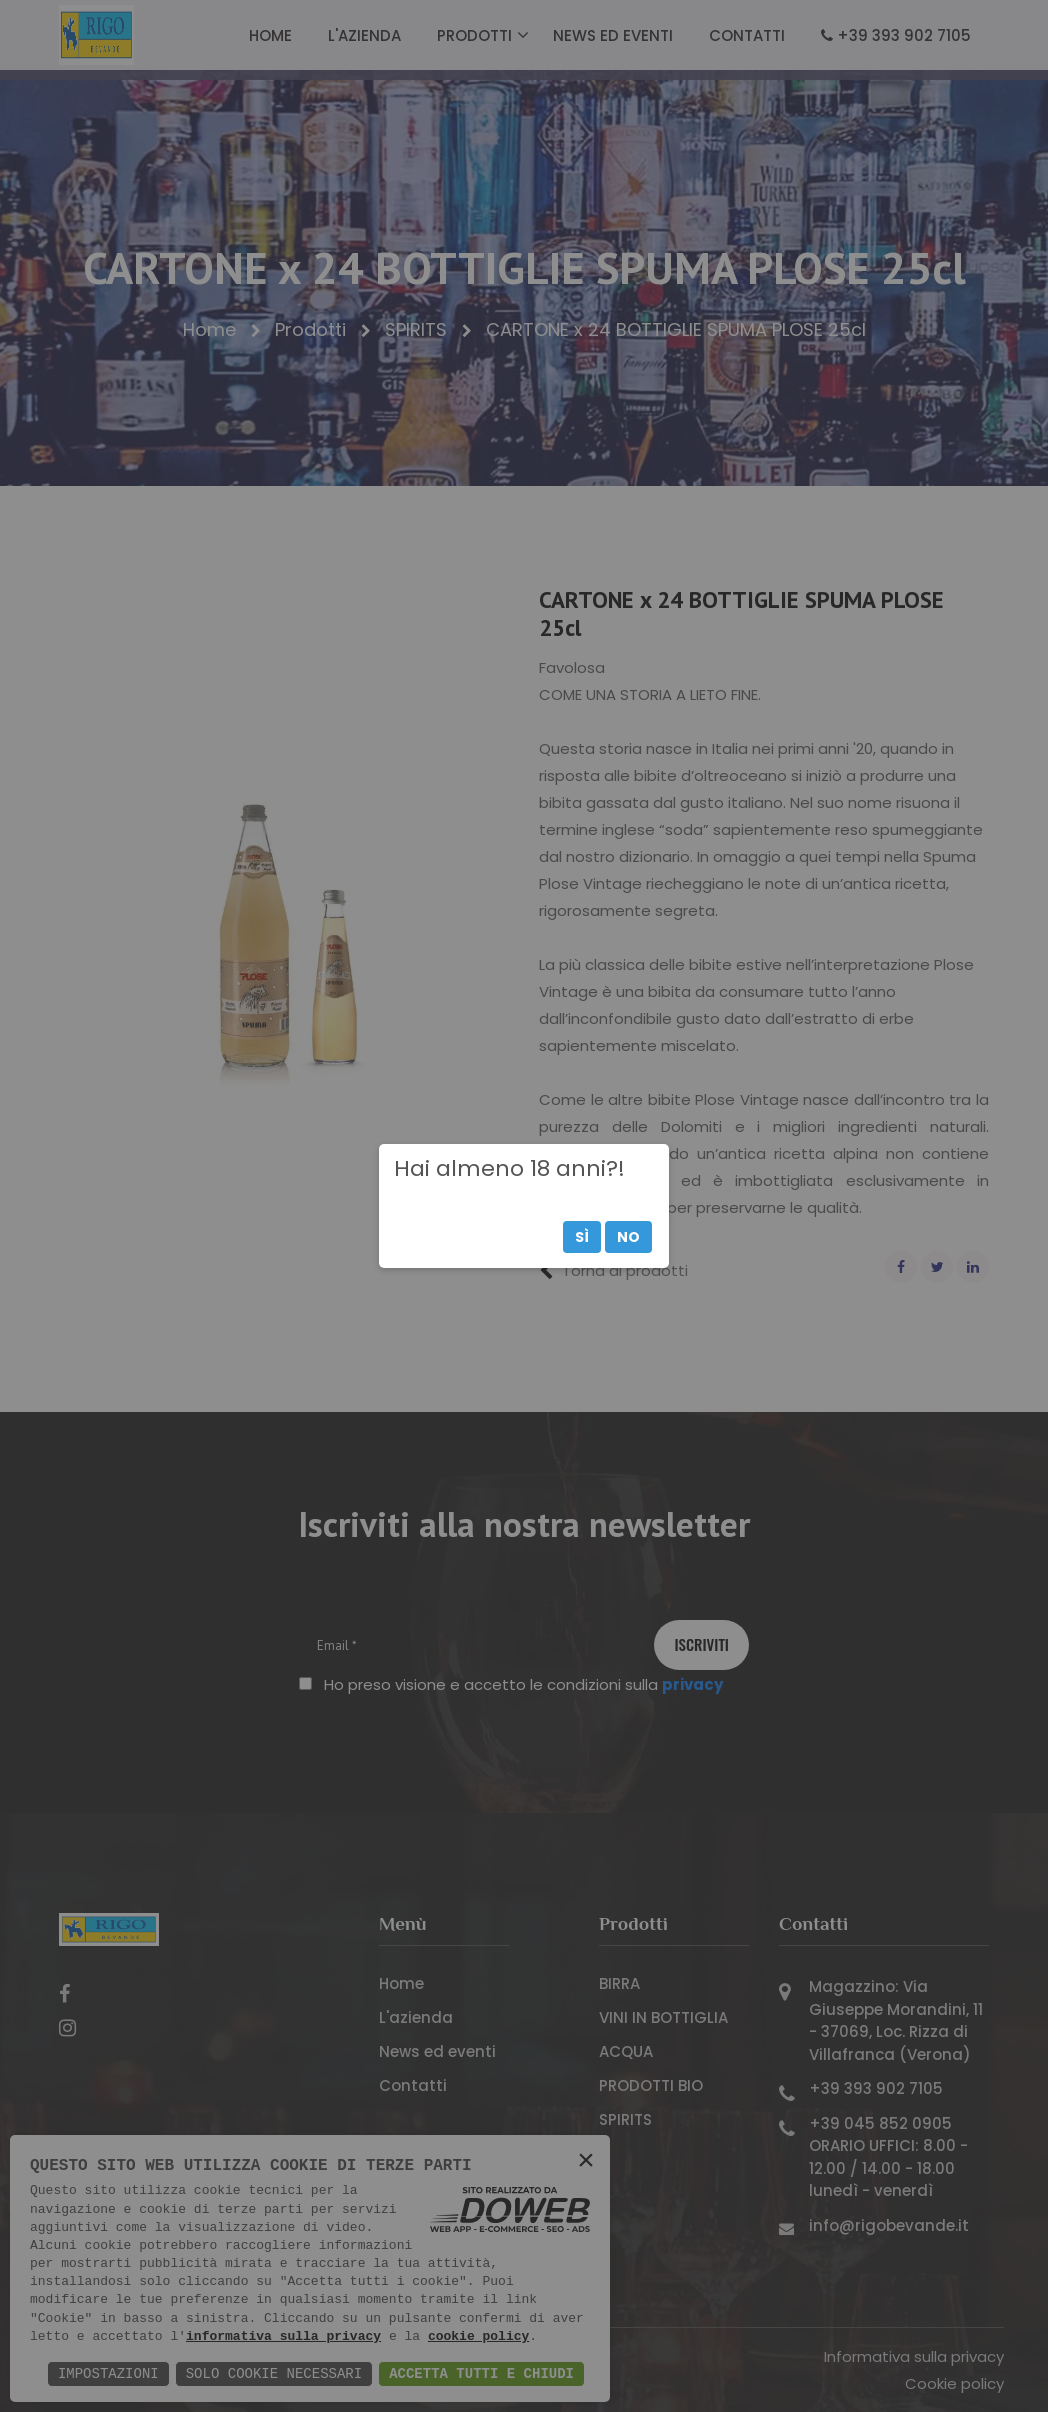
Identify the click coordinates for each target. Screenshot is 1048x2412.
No (628, 1237)
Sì (582, 1237)
